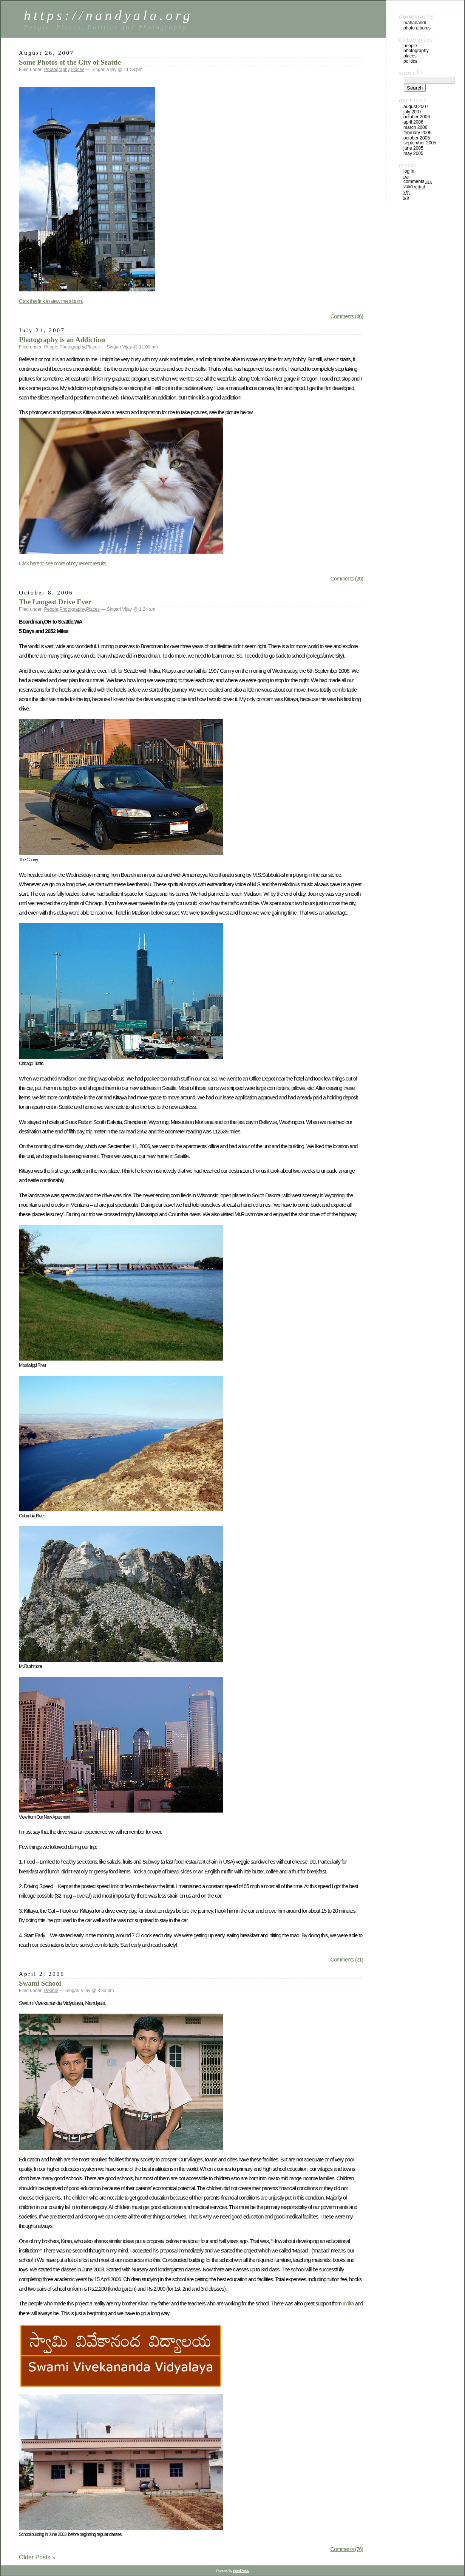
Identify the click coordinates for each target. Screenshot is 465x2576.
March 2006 (415, 127)
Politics (410, 61)
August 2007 (415, 106)
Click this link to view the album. (51, 301)
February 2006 (417, 132)
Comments (417, 181)
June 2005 (413, 148)
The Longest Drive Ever (55, 602)
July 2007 (412, 112)
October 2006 (416, 116)
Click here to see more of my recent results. (63, 563)
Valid (414, 186)
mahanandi (414, 22)
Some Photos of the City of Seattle (70, 62)
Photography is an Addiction (62, 340)
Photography (57, 69)
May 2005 (413, 153)
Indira (348, 2303)
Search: (411, 72)
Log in (408, 171)
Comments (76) (347, 2549)
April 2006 (413, 122)
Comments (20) (347, 579)
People (51, 347)
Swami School (40, 1983)
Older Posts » (37, 2557)
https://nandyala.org (108, 15)
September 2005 (419, 143)
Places (77, 69)
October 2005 (416, 138)
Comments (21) (347, 1960)
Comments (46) (347, 316)
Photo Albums (417, 28)
